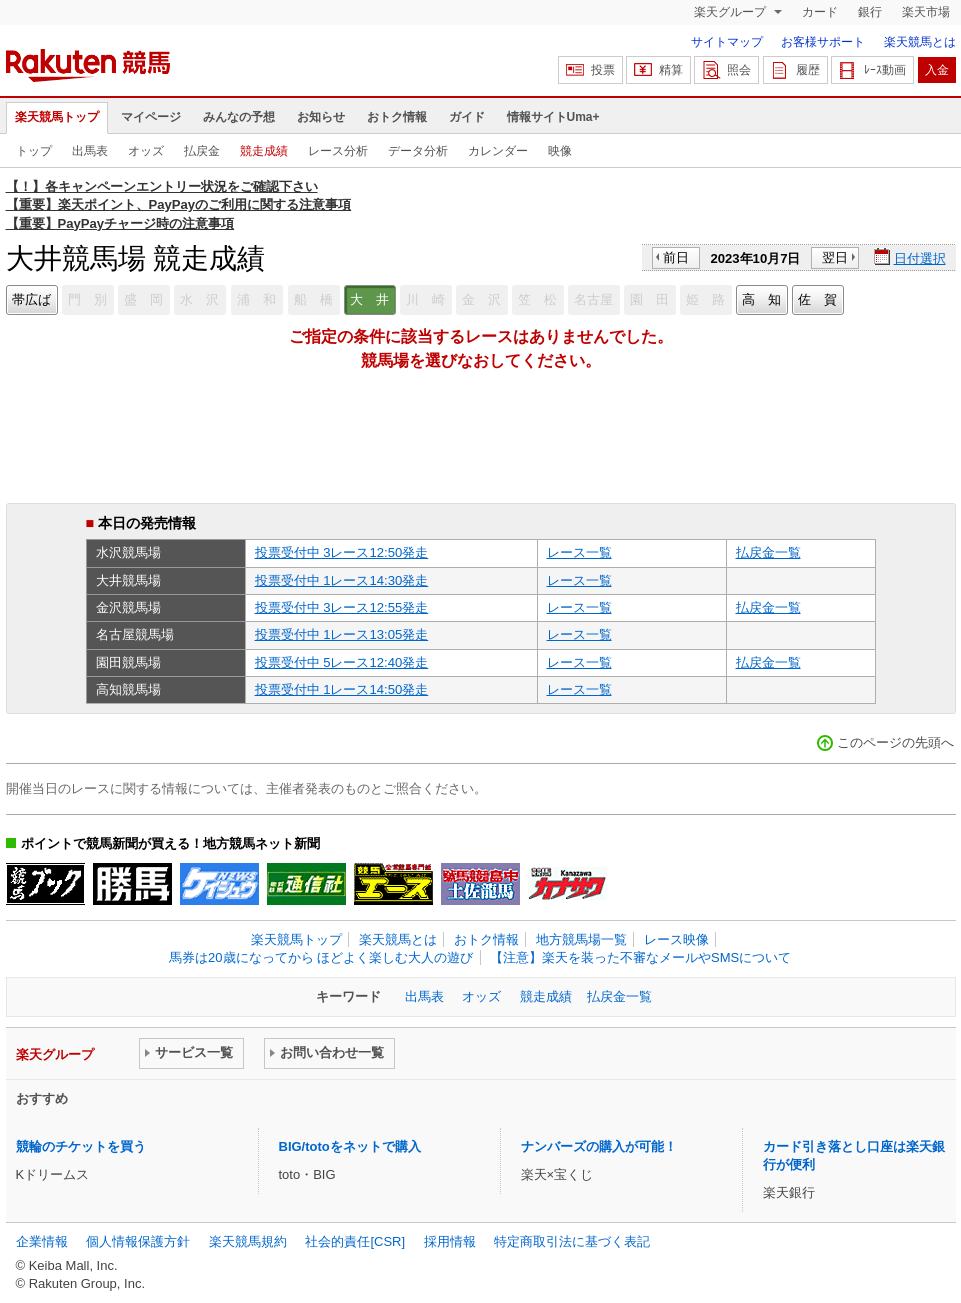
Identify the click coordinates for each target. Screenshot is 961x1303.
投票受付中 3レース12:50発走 (342, 552)
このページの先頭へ (895, 742)
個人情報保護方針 (138, 1241)
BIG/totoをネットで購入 (350, 1146)
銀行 (870, 12)
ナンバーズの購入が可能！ (599, 1146)
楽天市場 (926, 12)
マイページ (151, 117)
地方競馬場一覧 (581, 939)
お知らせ (321, 117)
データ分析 (418, 151)
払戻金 (202, 151)
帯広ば (31, 299)
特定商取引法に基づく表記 (572, 1241)
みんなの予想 (239, 117)
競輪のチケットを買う (81, 1146)
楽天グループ (731, 12)
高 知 (761, 299)
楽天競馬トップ (57, 117)
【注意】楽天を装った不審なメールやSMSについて (640, 957)
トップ (34, 151)
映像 (560, 151)
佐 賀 (817, 299)
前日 (676, 257)
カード (820, 12)
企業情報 (42, 1241)
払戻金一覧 (768, 552)
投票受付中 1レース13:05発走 (342, 634)
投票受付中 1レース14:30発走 (342, 580)
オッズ (146, 151)
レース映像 (676, 939)
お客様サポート (823, 42)
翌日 (835, 257)
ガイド (467, 117)
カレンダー (498, 151)
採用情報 (450, 1241)
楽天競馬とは (920, 42)
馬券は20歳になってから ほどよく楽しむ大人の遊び (321, 957)
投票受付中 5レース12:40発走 (342, 662)
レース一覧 (579, 552)
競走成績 (264, 151)
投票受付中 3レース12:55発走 (342, 607)
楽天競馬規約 (248, 1241)
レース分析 (338, 151)
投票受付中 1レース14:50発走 (342, 689)
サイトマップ (727, 42)
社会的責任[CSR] (355, 1241)
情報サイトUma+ (553, 117)
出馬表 (90, 151)
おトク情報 (397, 117)
